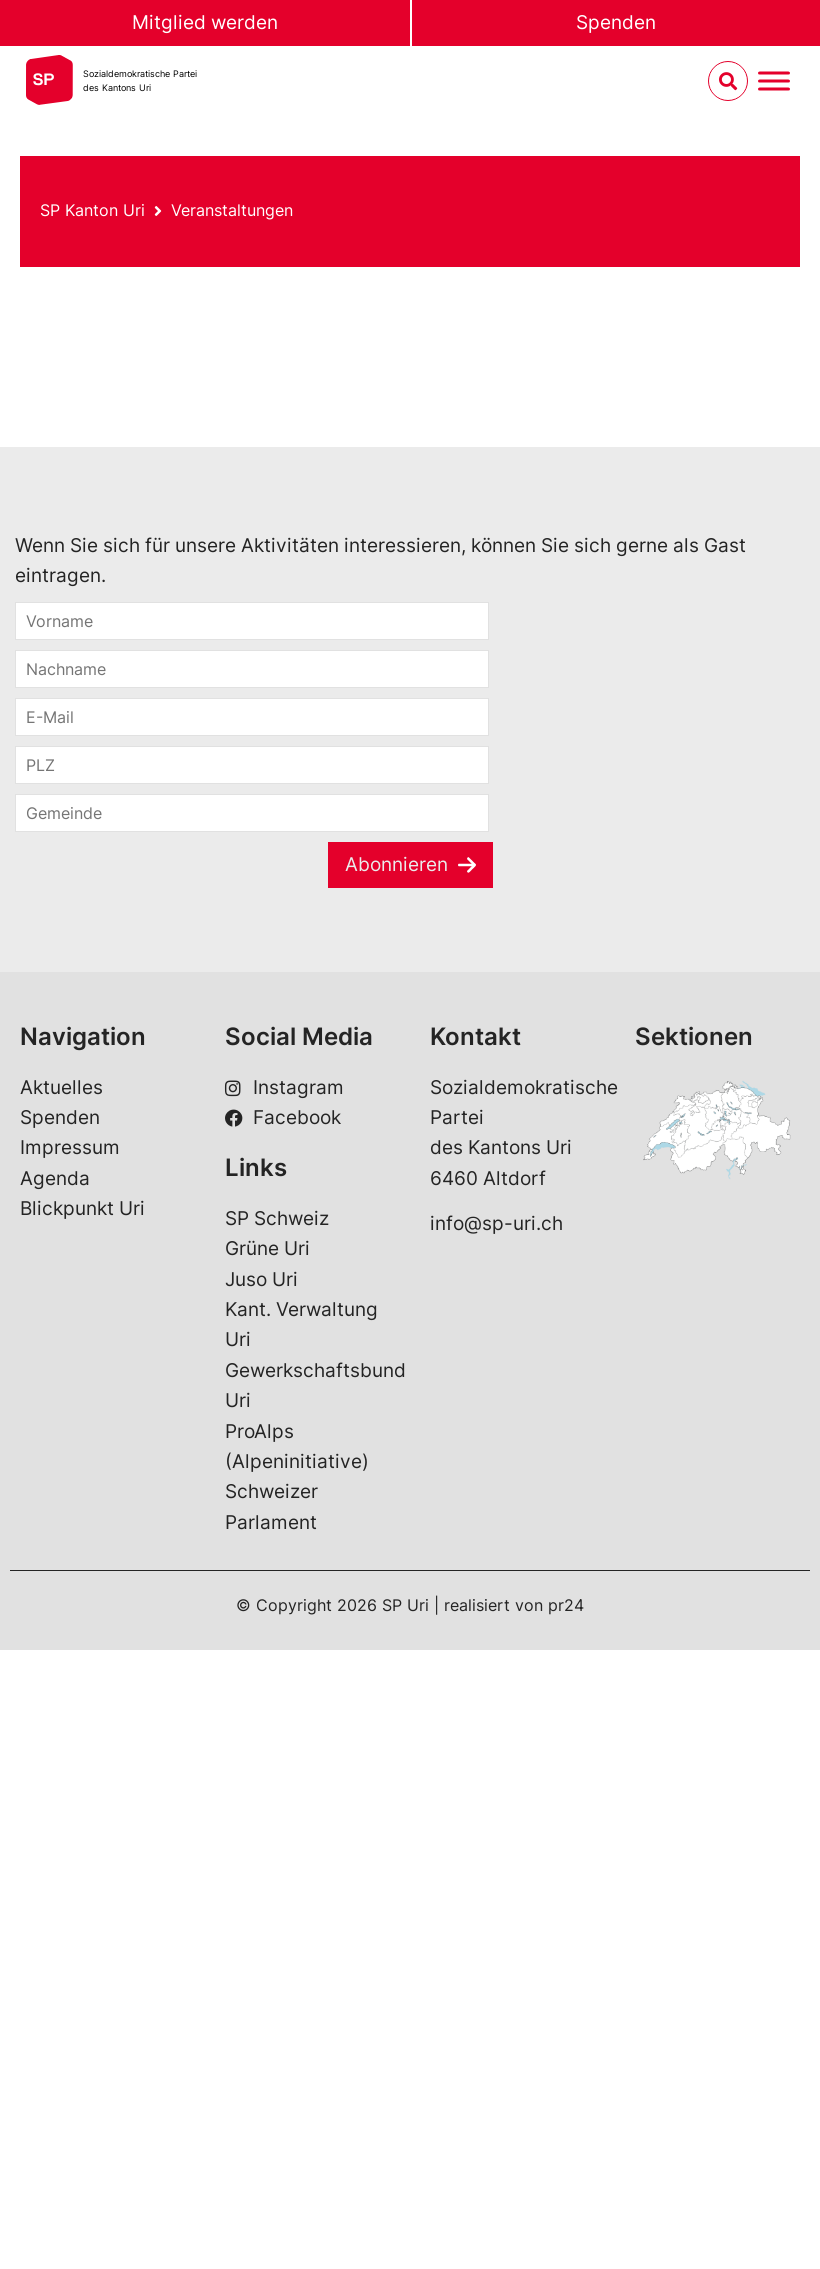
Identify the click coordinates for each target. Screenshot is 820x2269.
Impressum (70, 1147)
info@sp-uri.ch (496, 1223)
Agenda (55, 1178)
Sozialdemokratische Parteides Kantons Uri (140, 80)
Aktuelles (61, 1087)
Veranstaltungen (232, 210)
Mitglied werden (205, 22)
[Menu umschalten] (774, 81)
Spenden (616, 22)
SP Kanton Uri (92, 210)
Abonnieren (396, 864)
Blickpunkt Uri (82, 1208)
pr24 (566, 1605)
